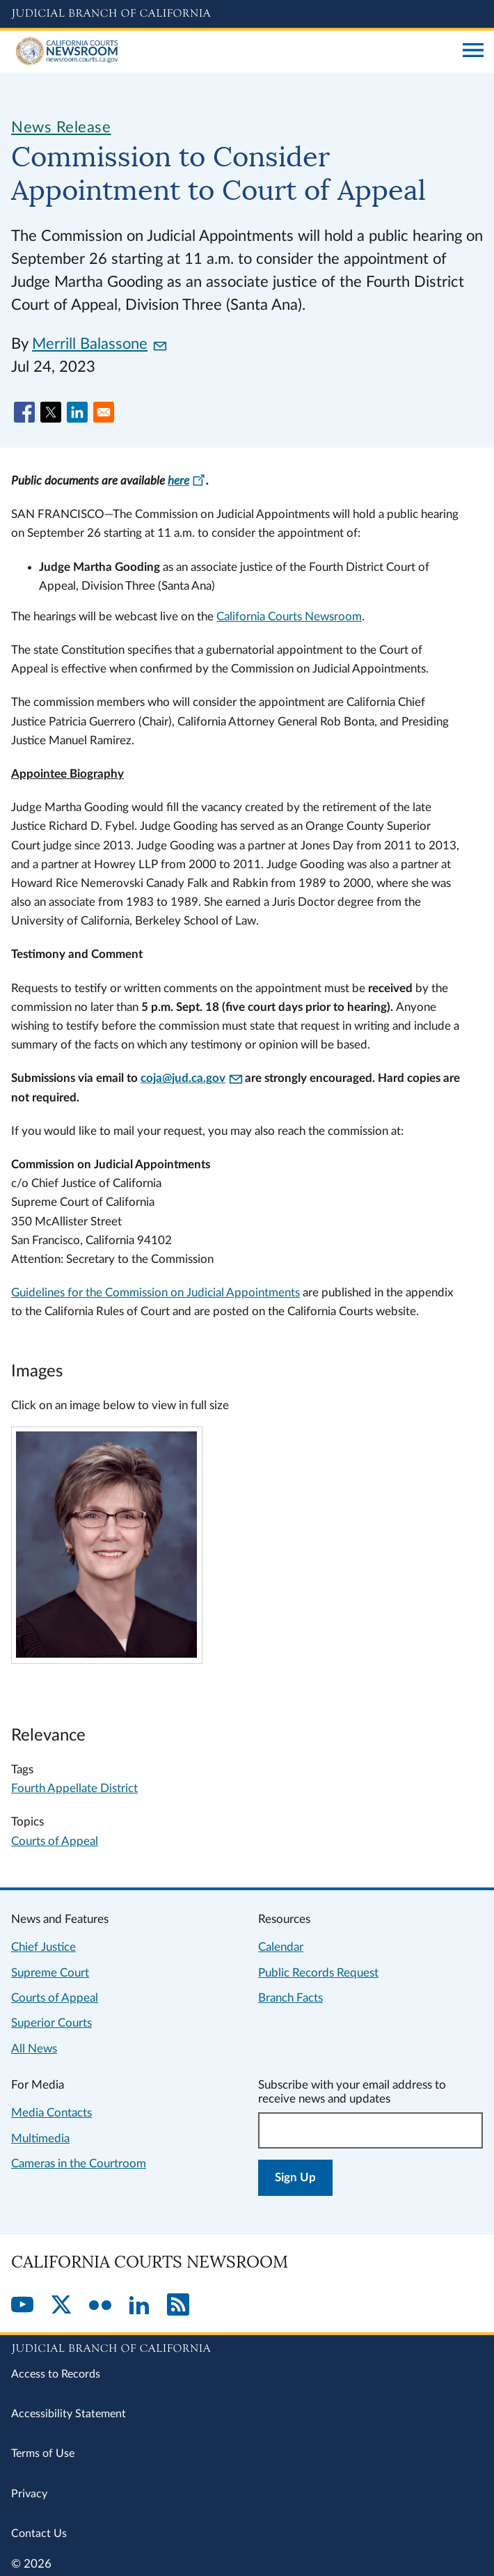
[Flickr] (100, 2305)
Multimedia (40, 2138)
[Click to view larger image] (106, 1654)
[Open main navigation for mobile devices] (473, 51)
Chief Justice (43, 1947)
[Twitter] (61, 2305)
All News (34, 2049)
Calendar (280, 1947)
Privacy (29, 2493)
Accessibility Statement (68, 2413)
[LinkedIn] (139, 2305)
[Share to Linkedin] (77, 412)
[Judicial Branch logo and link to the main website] (247, 14)
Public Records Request (318, 1973)
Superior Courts (51, 2023)
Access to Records (55, 2374)
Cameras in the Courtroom (78, 2163)
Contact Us (39, 2533)
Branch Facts (290, 1998)
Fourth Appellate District (74, 1788)
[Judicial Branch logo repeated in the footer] (247, 2346)
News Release (61, 127)
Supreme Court (50, 1973)
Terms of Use (42, 2453)
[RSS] (178, 2305)
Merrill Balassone (99, 344)
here (187, 481)
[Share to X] (50, 412)
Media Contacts (51, 2113)
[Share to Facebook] (24, 412)
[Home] (231, 51)
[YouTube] (22, 2305)
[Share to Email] (103, 412)
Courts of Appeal (54, 1841)
